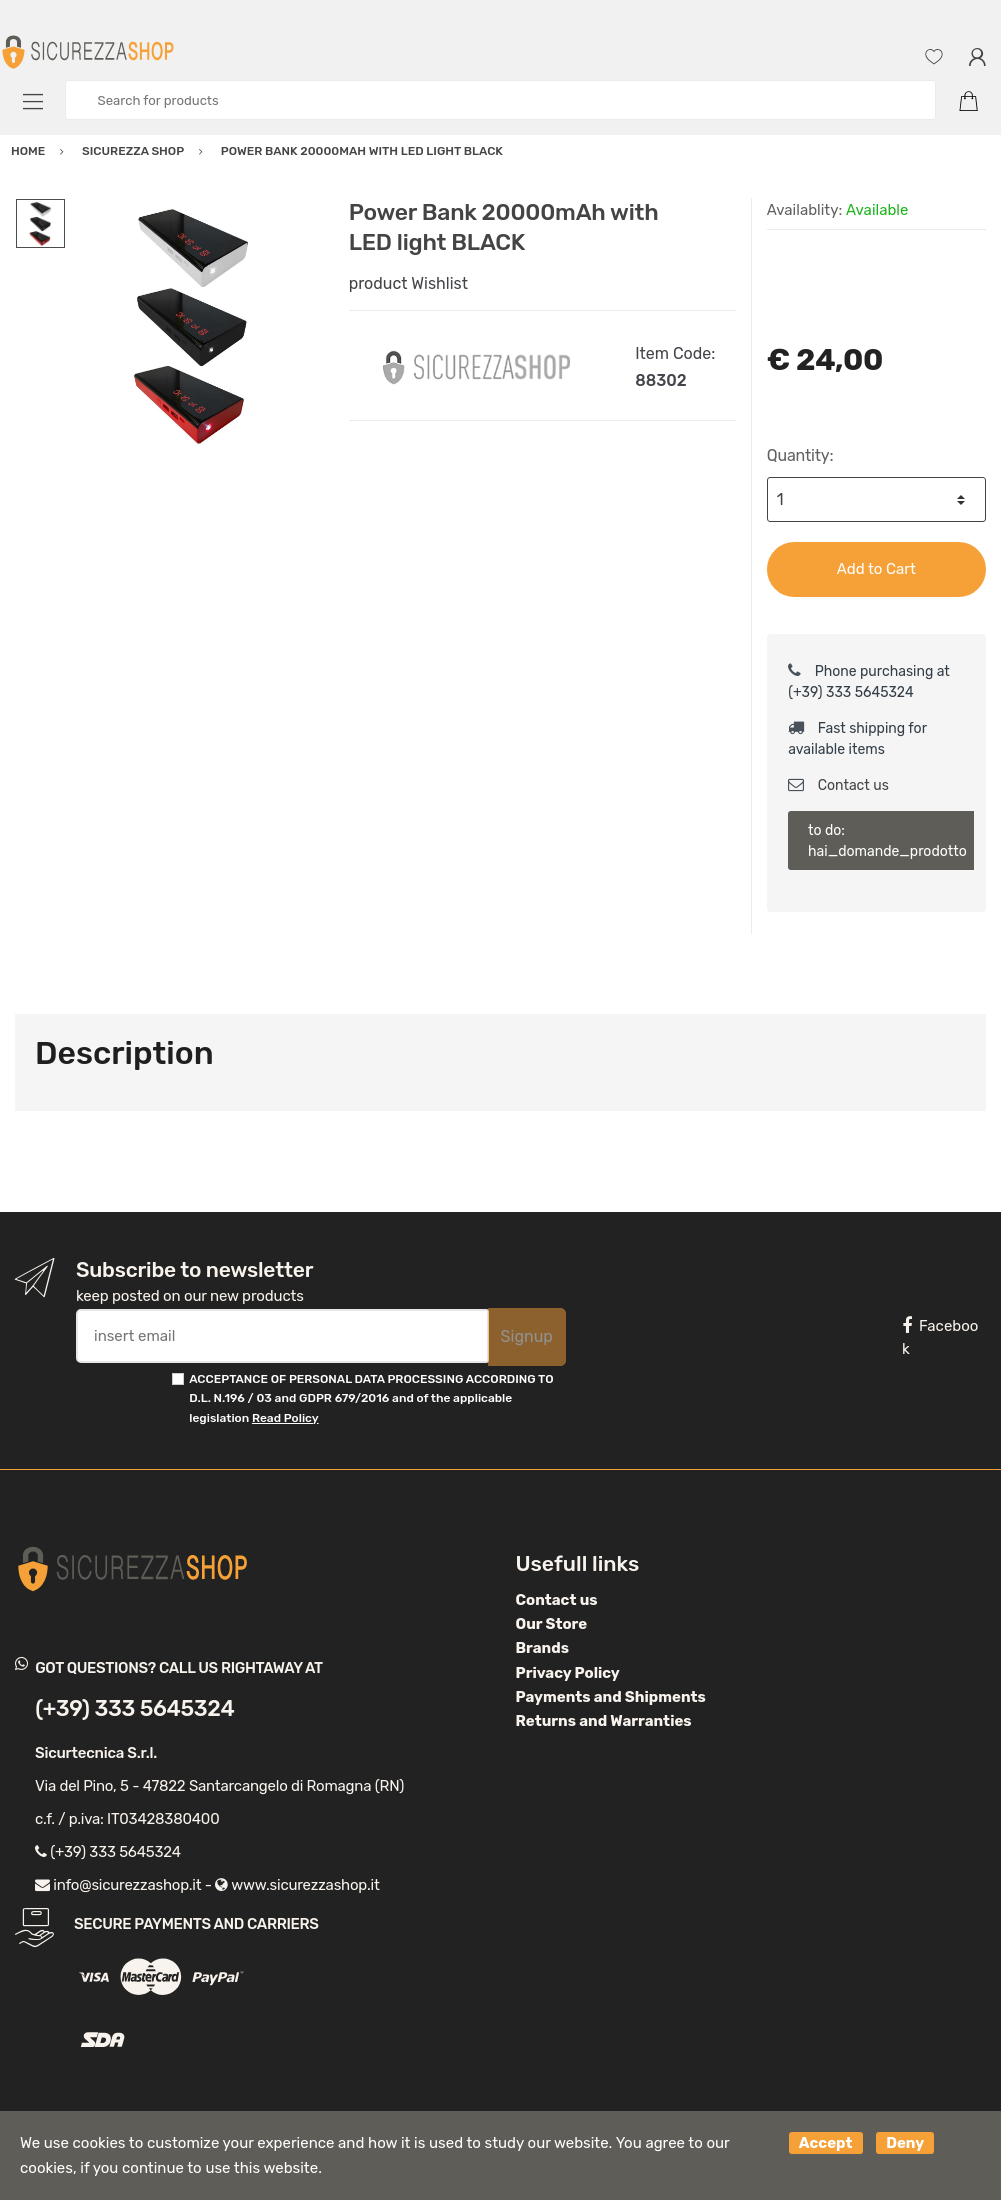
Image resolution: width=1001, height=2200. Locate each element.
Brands (542, 1648)
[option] (192, 324)
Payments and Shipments (611, 1697)
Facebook (940, 1337)
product (378, 283)
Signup (527, 1336)
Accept (826, 2143)
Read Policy (285, 1418)
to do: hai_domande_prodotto (887, 841)
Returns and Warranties (604, 1721)
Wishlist (439, 283)
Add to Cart (876, 569)
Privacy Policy (568, 1673)
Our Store (552, 1624)
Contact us (838, 785)
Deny (905, 2143)
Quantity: (800, 455)
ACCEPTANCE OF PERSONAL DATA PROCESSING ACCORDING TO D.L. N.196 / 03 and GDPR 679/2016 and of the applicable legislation (371, 1398)
